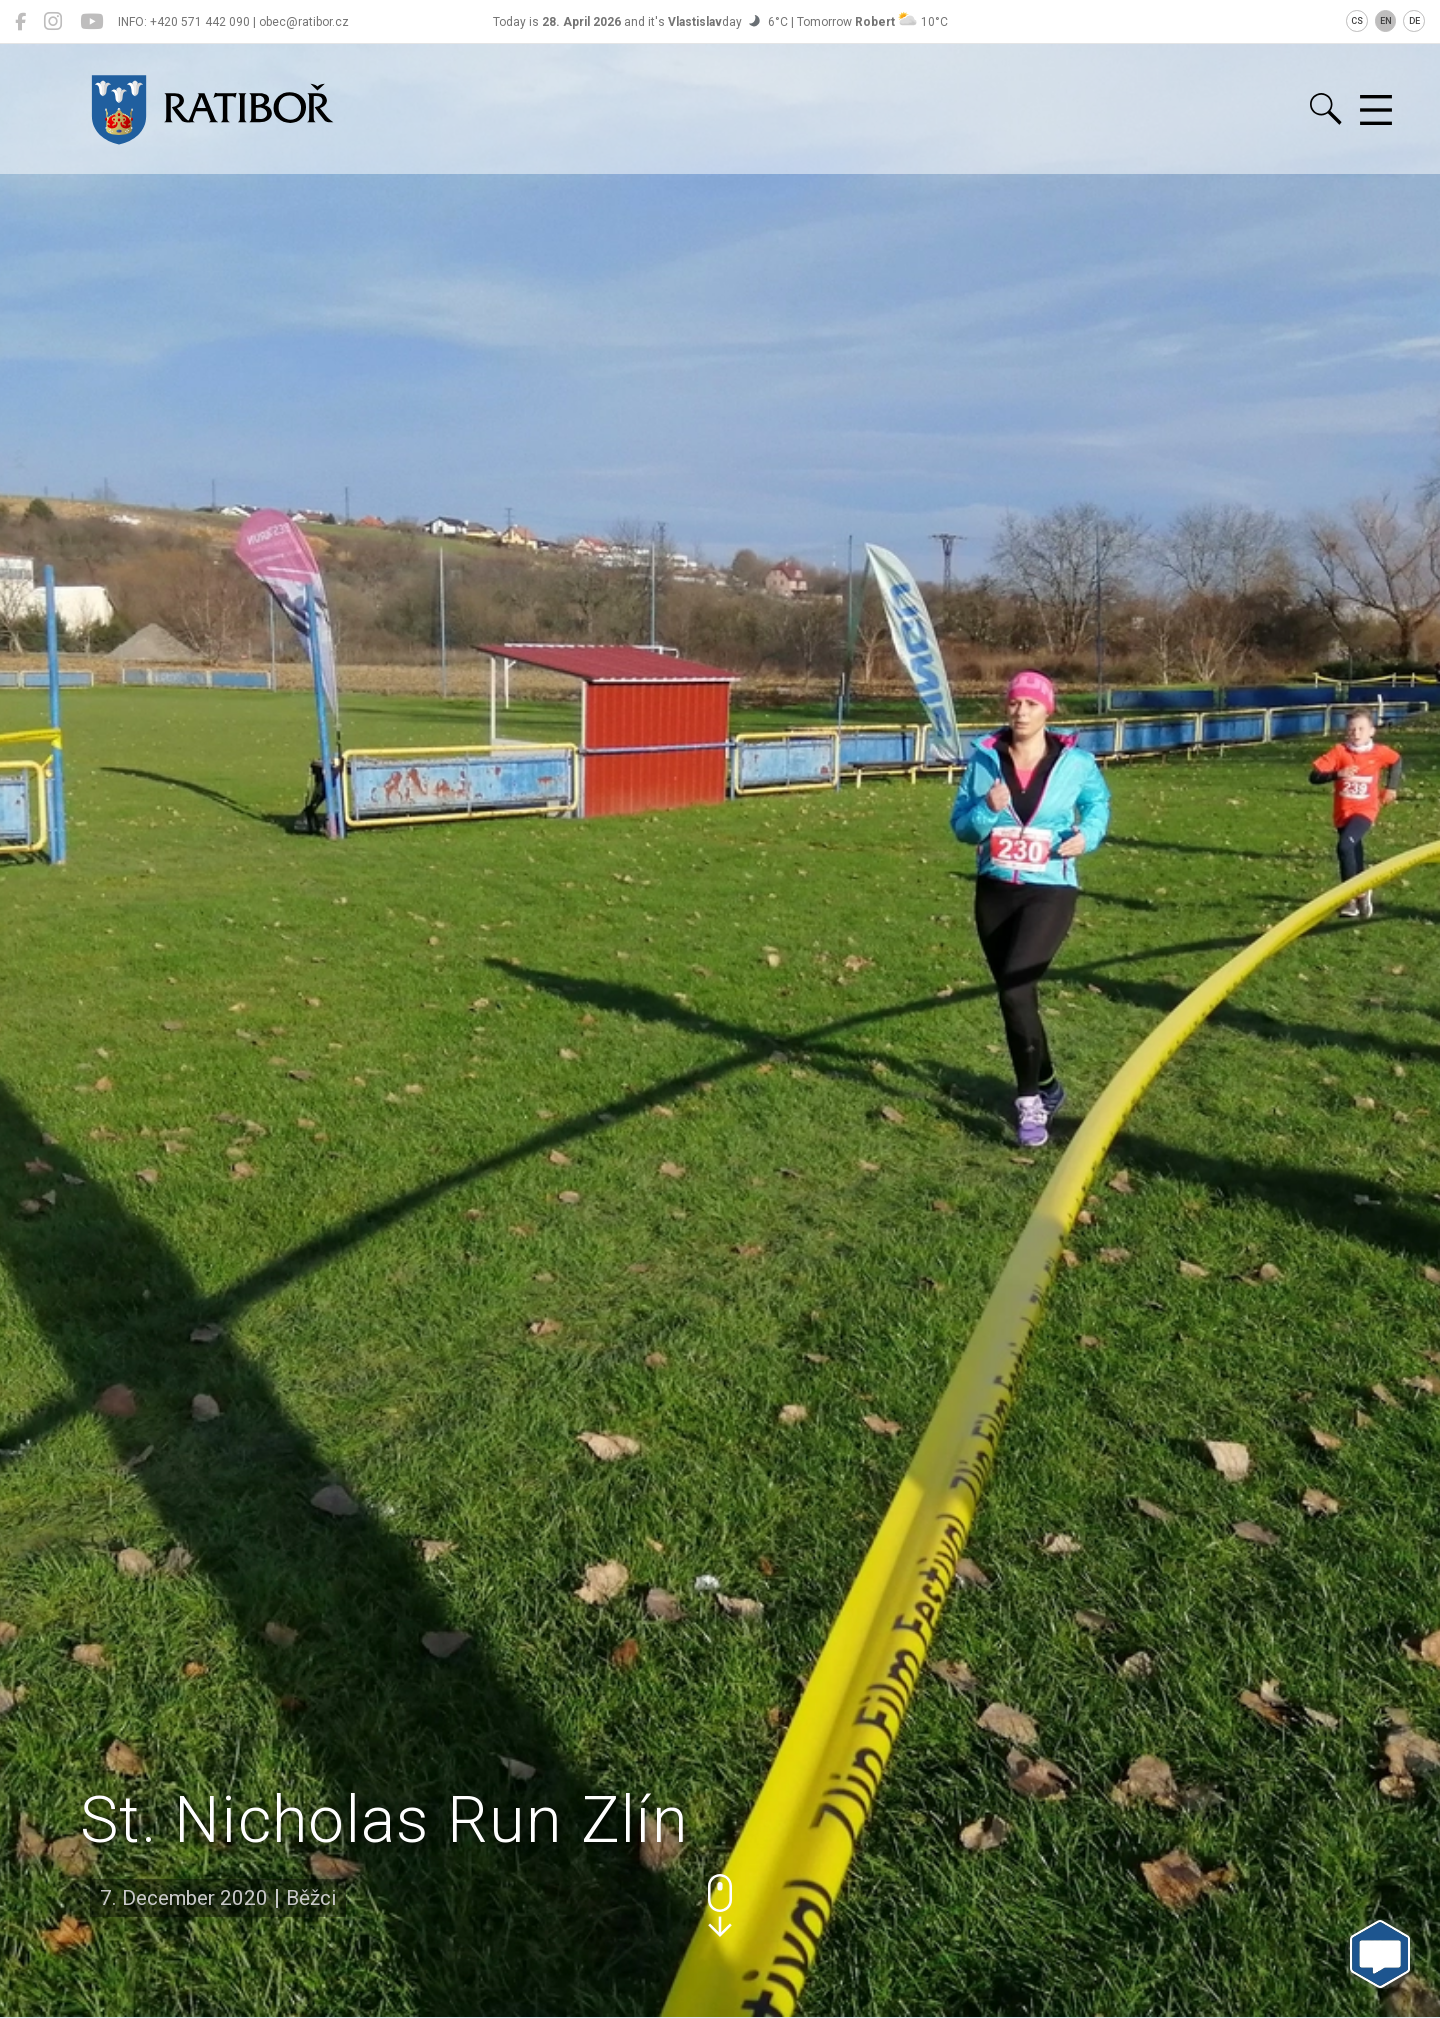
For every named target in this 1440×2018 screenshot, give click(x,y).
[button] (720, 1905)
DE (1414, 21)
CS (1357, 21)
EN (1386, 21)
